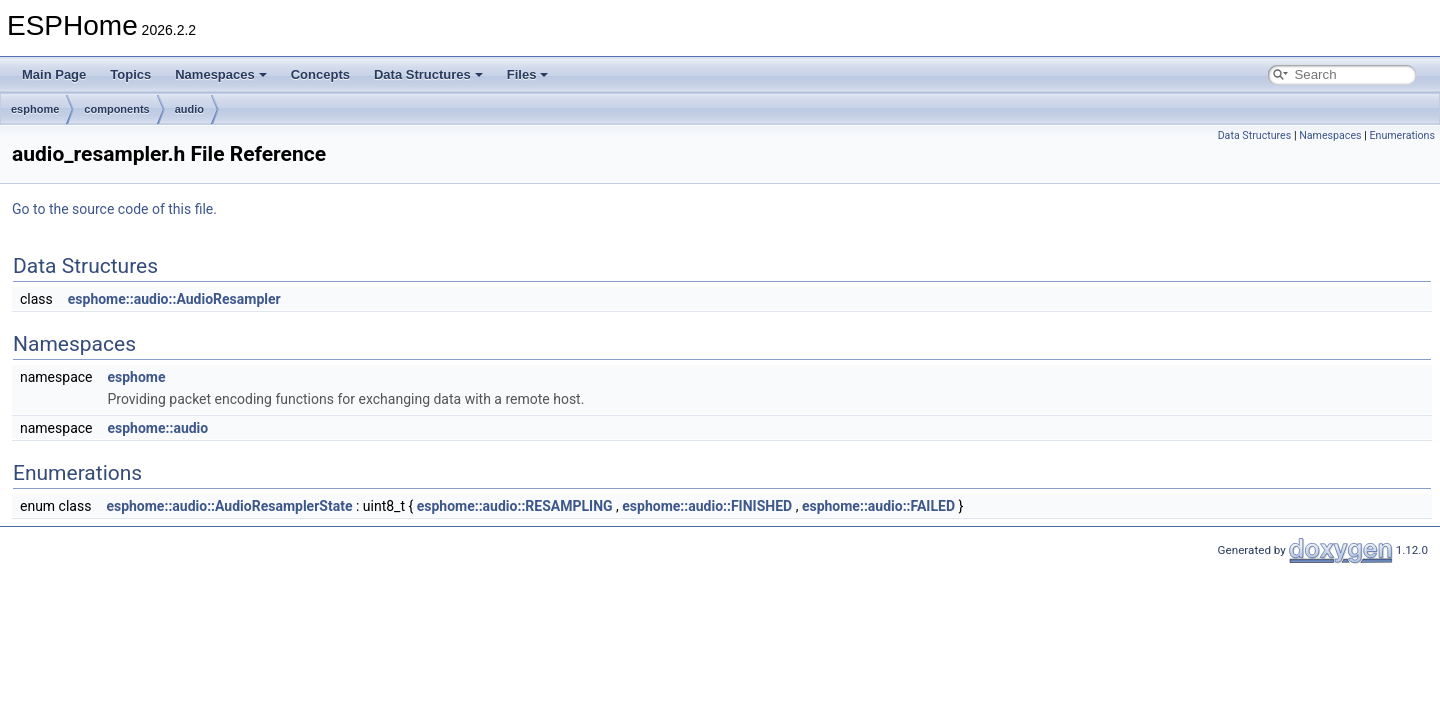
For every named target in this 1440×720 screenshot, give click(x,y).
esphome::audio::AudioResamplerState (229, 506)
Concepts (320, 74)
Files (528, 74)
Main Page (54, 74)
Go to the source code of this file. (114, 209)
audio (189, 109)
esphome (35, 109)
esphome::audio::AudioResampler (174, 299)
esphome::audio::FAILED (878, 506)
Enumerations (1402, 135)
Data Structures (428, 74)
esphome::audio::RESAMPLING (515, 506)
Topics (130, 74)
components (116, 109)
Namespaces (221, 74)
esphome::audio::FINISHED (707, 506)
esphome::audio (157, 428)
